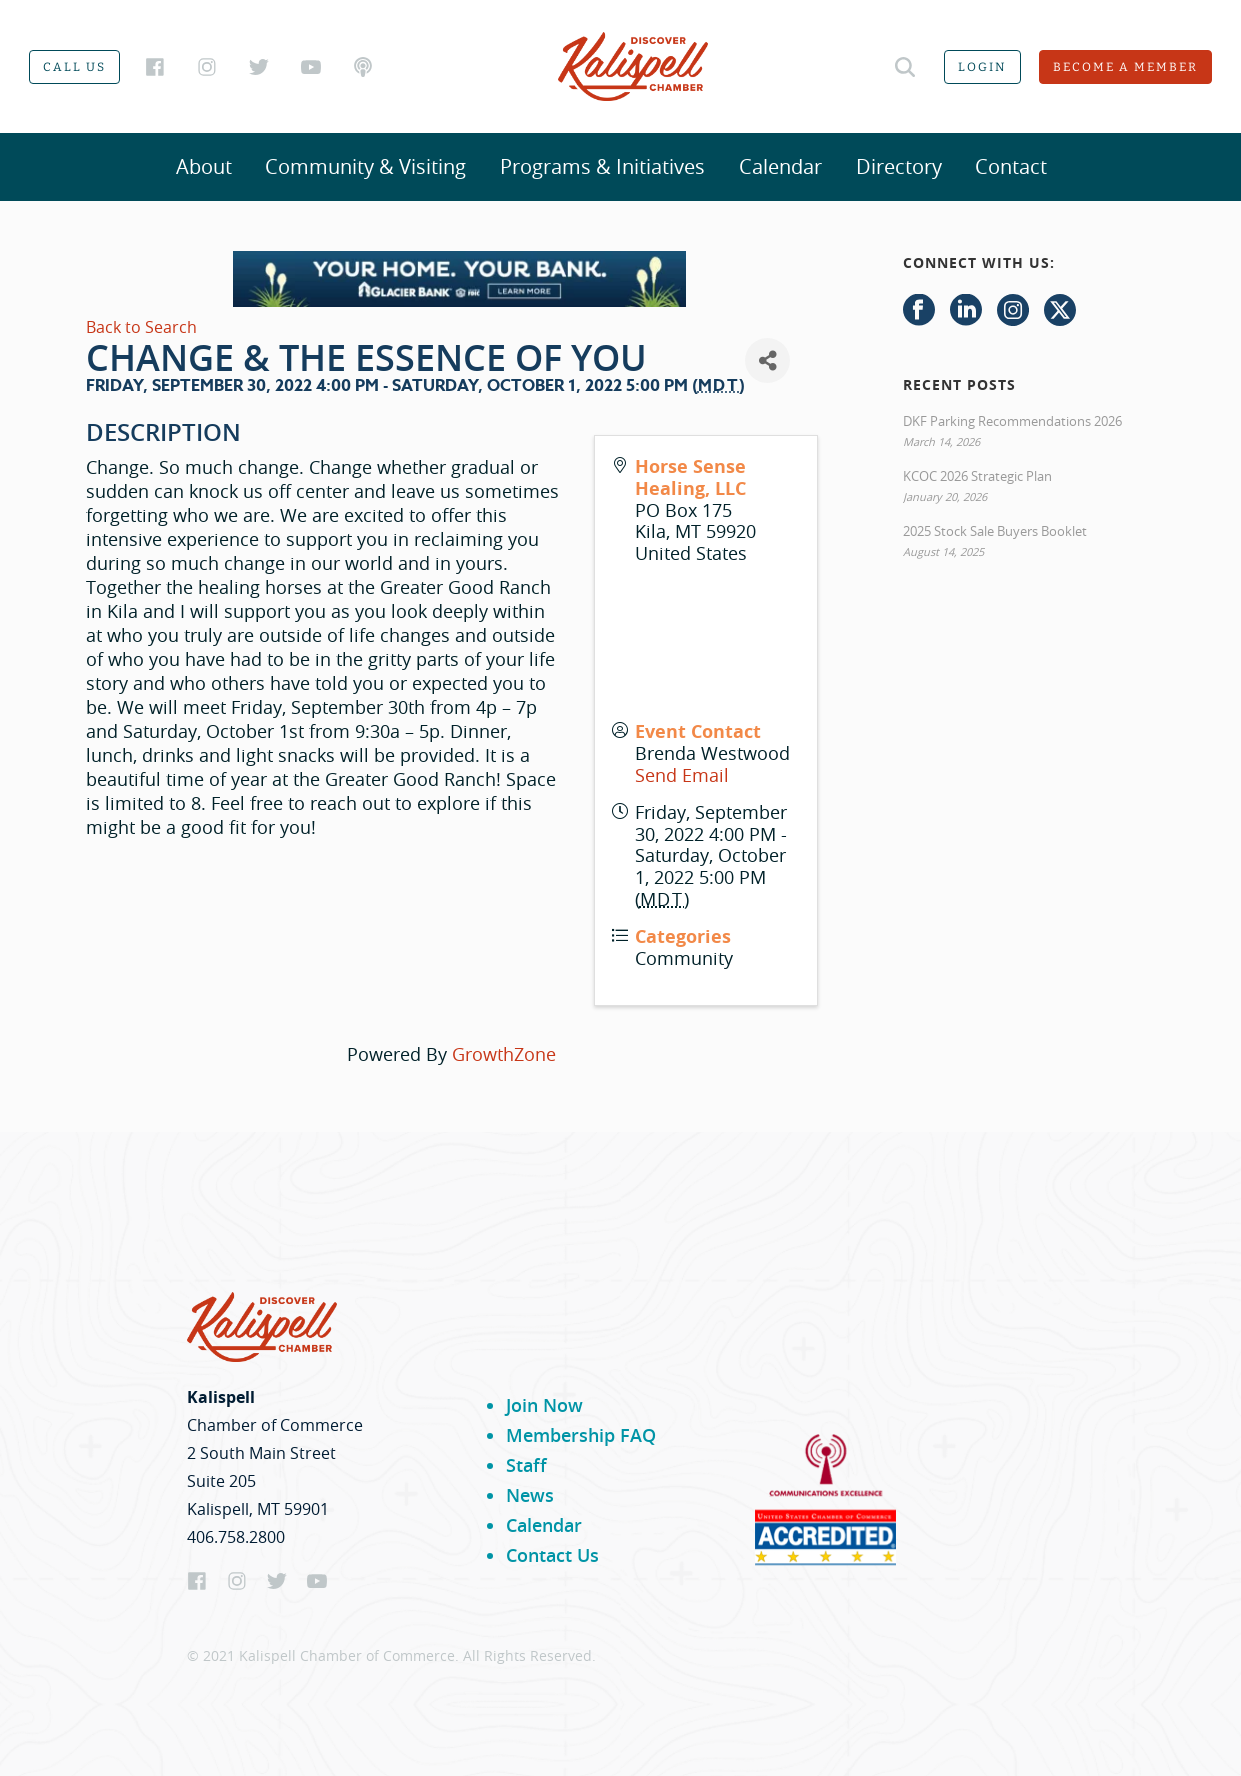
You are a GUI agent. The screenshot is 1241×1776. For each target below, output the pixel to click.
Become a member (1125, 67)
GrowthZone (504, 1054)
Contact (1011, 166)
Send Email (682, 775)
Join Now (544, 1405)
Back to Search (141, 327)
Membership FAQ (581, 1435)
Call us (74, 67)
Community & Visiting (365, 166)
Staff (526, 1465)
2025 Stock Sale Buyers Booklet (995, 531)
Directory (899, 166)
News (530, 1495)
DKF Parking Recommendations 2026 (1012, 421)
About (204, 166)
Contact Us (552, 1555)
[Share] (767, 360)
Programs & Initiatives (602, 166)
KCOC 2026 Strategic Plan (977, 476)
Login (982, 67)
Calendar (780, 166)
